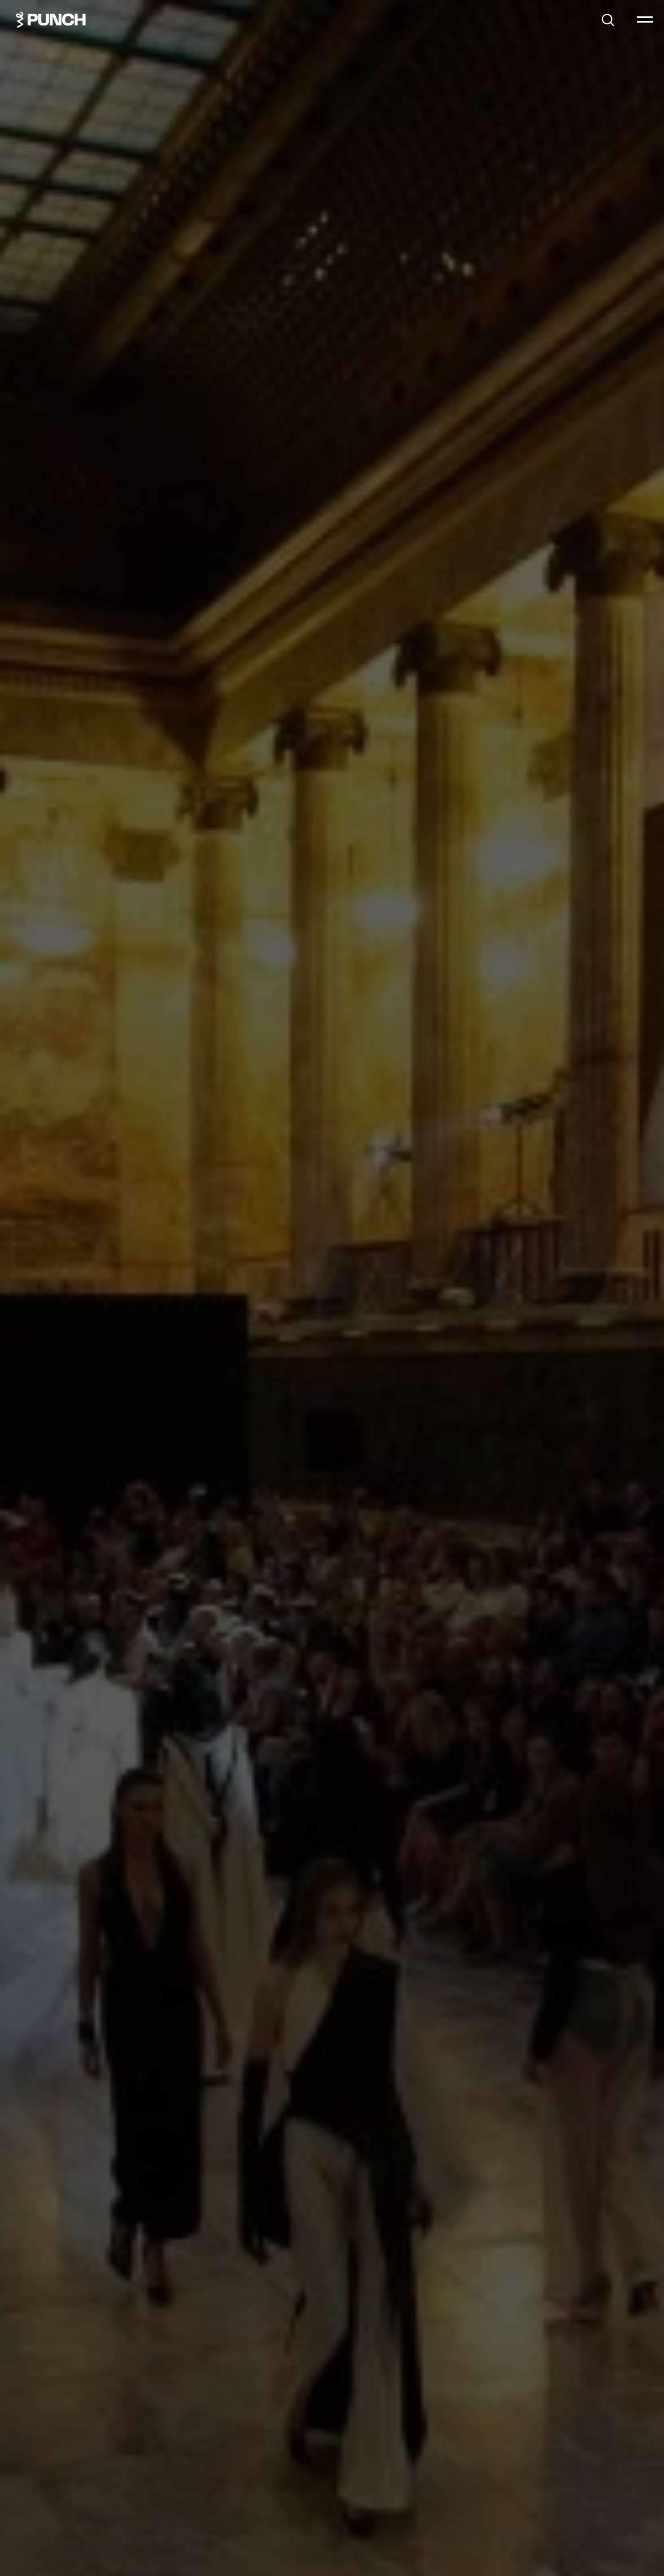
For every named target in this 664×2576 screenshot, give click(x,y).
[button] (607, 19)
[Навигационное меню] (645, 19)
